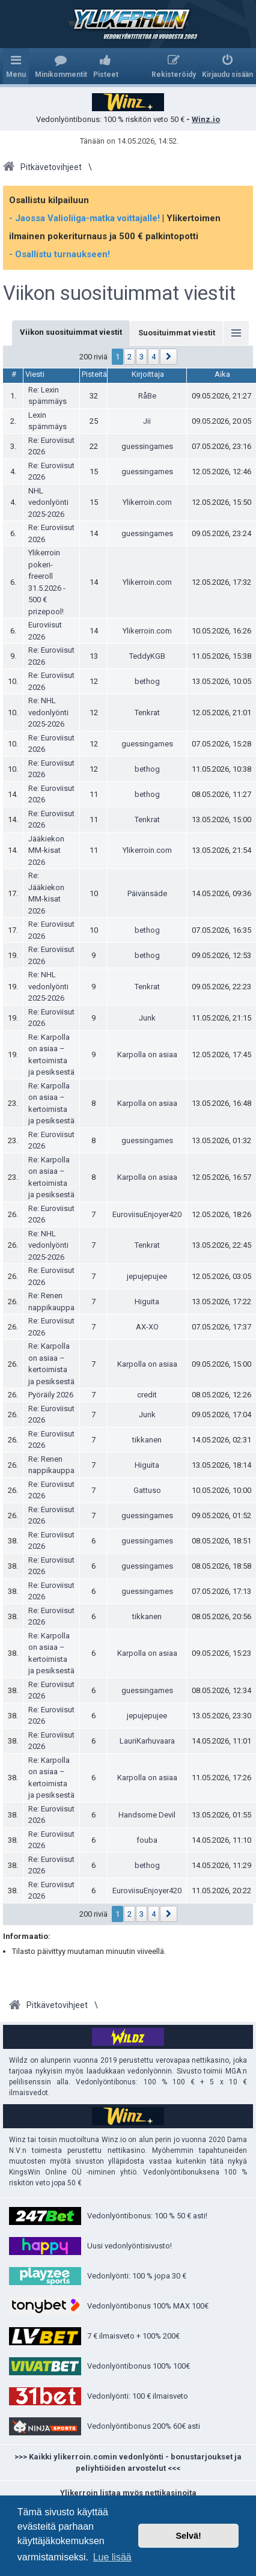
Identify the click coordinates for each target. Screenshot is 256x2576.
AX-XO (147, 1326)
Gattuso (147, 1490)
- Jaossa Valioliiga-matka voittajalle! (84, 218)
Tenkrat (147, 712)
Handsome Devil (146, 1814)
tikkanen (147, 1439)
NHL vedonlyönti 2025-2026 (48, 502)
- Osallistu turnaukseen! (59, 254)
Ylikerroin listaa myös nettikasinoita (128, 2492)
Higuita (147, 1301)
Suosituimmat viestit (176, 332)
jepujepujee (147, 1276)
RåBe (147, 395)
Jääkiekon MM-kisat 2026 (46, 850)
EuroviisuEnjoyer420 (146, 1214)
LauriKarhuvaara (147, 1740)
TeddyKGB (147, 656)
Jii (147, 421)
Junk (147, 1017)
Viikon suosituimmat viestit (119, 293)
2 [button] (129, 356)
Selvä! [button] (188, 2536)
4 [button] (153, 356)
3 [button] (141, 356)
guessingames (147, 446)
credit (147, 1394)
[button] (168, 357)
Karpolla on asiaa (147, 1054)
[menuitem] (61, 66)
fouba (146, 1840)
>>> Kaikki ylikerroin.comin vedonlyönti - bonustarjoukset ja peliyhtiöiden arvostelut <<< (128, 2462)
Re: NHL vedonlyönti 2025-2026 (48, 712)
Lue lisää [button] (112, 2557)
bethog (147, 681)
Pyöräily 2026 (50, 1394)
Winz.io (206, 119)
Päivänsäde (147, 893)
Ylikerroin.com (147, 502)
